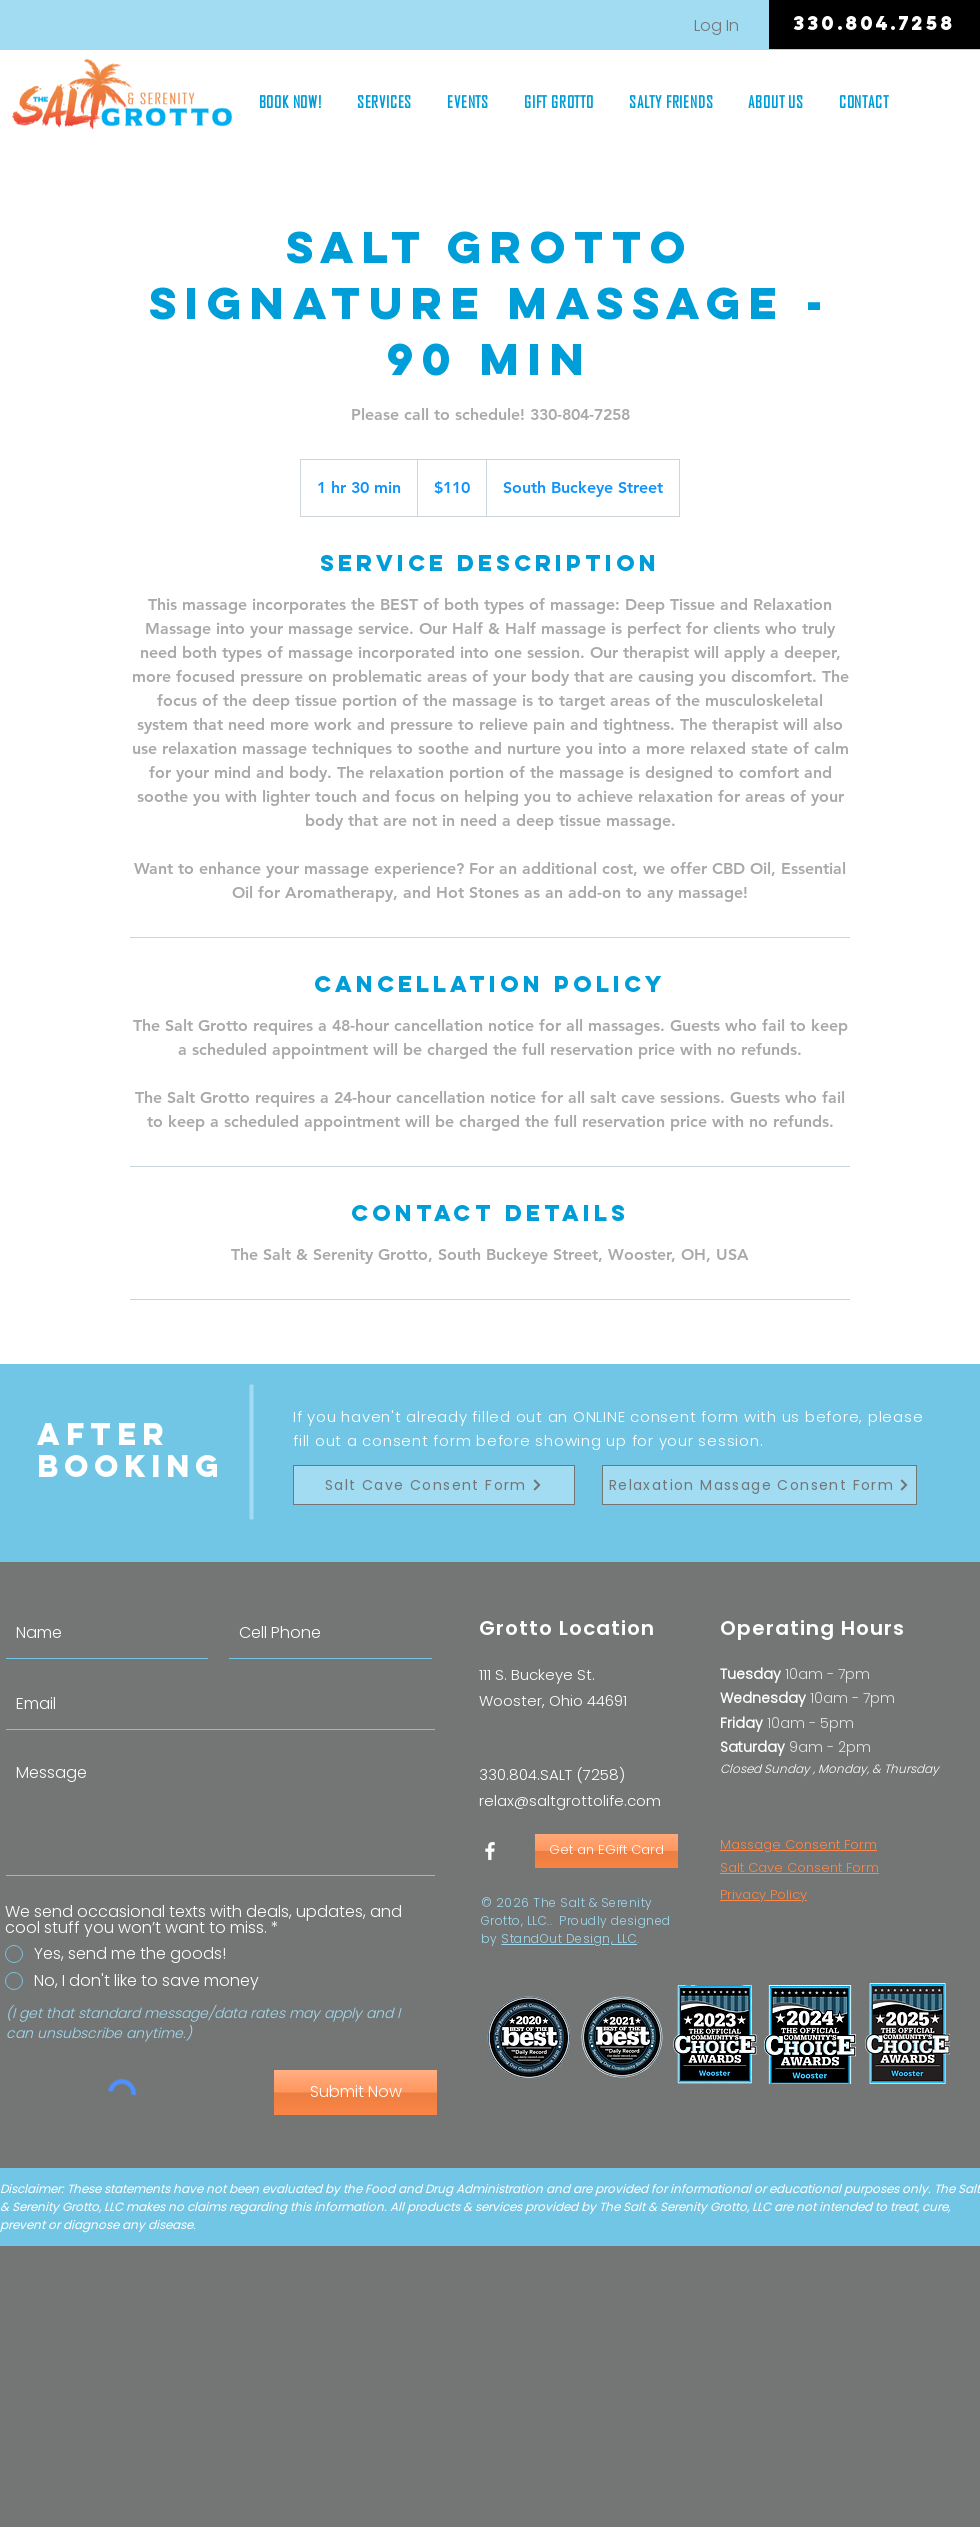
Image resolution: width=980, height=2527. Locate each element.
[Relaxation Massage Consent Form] (759, 1485)
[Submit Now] (355, 2092)
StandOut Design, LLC (569, 1938)
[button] (384, 101)
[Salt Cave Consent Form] (434, 1485)
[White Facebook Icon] (490, 1851)
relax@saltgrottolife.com (570, 1800)
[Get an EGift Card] (606, 1851)
